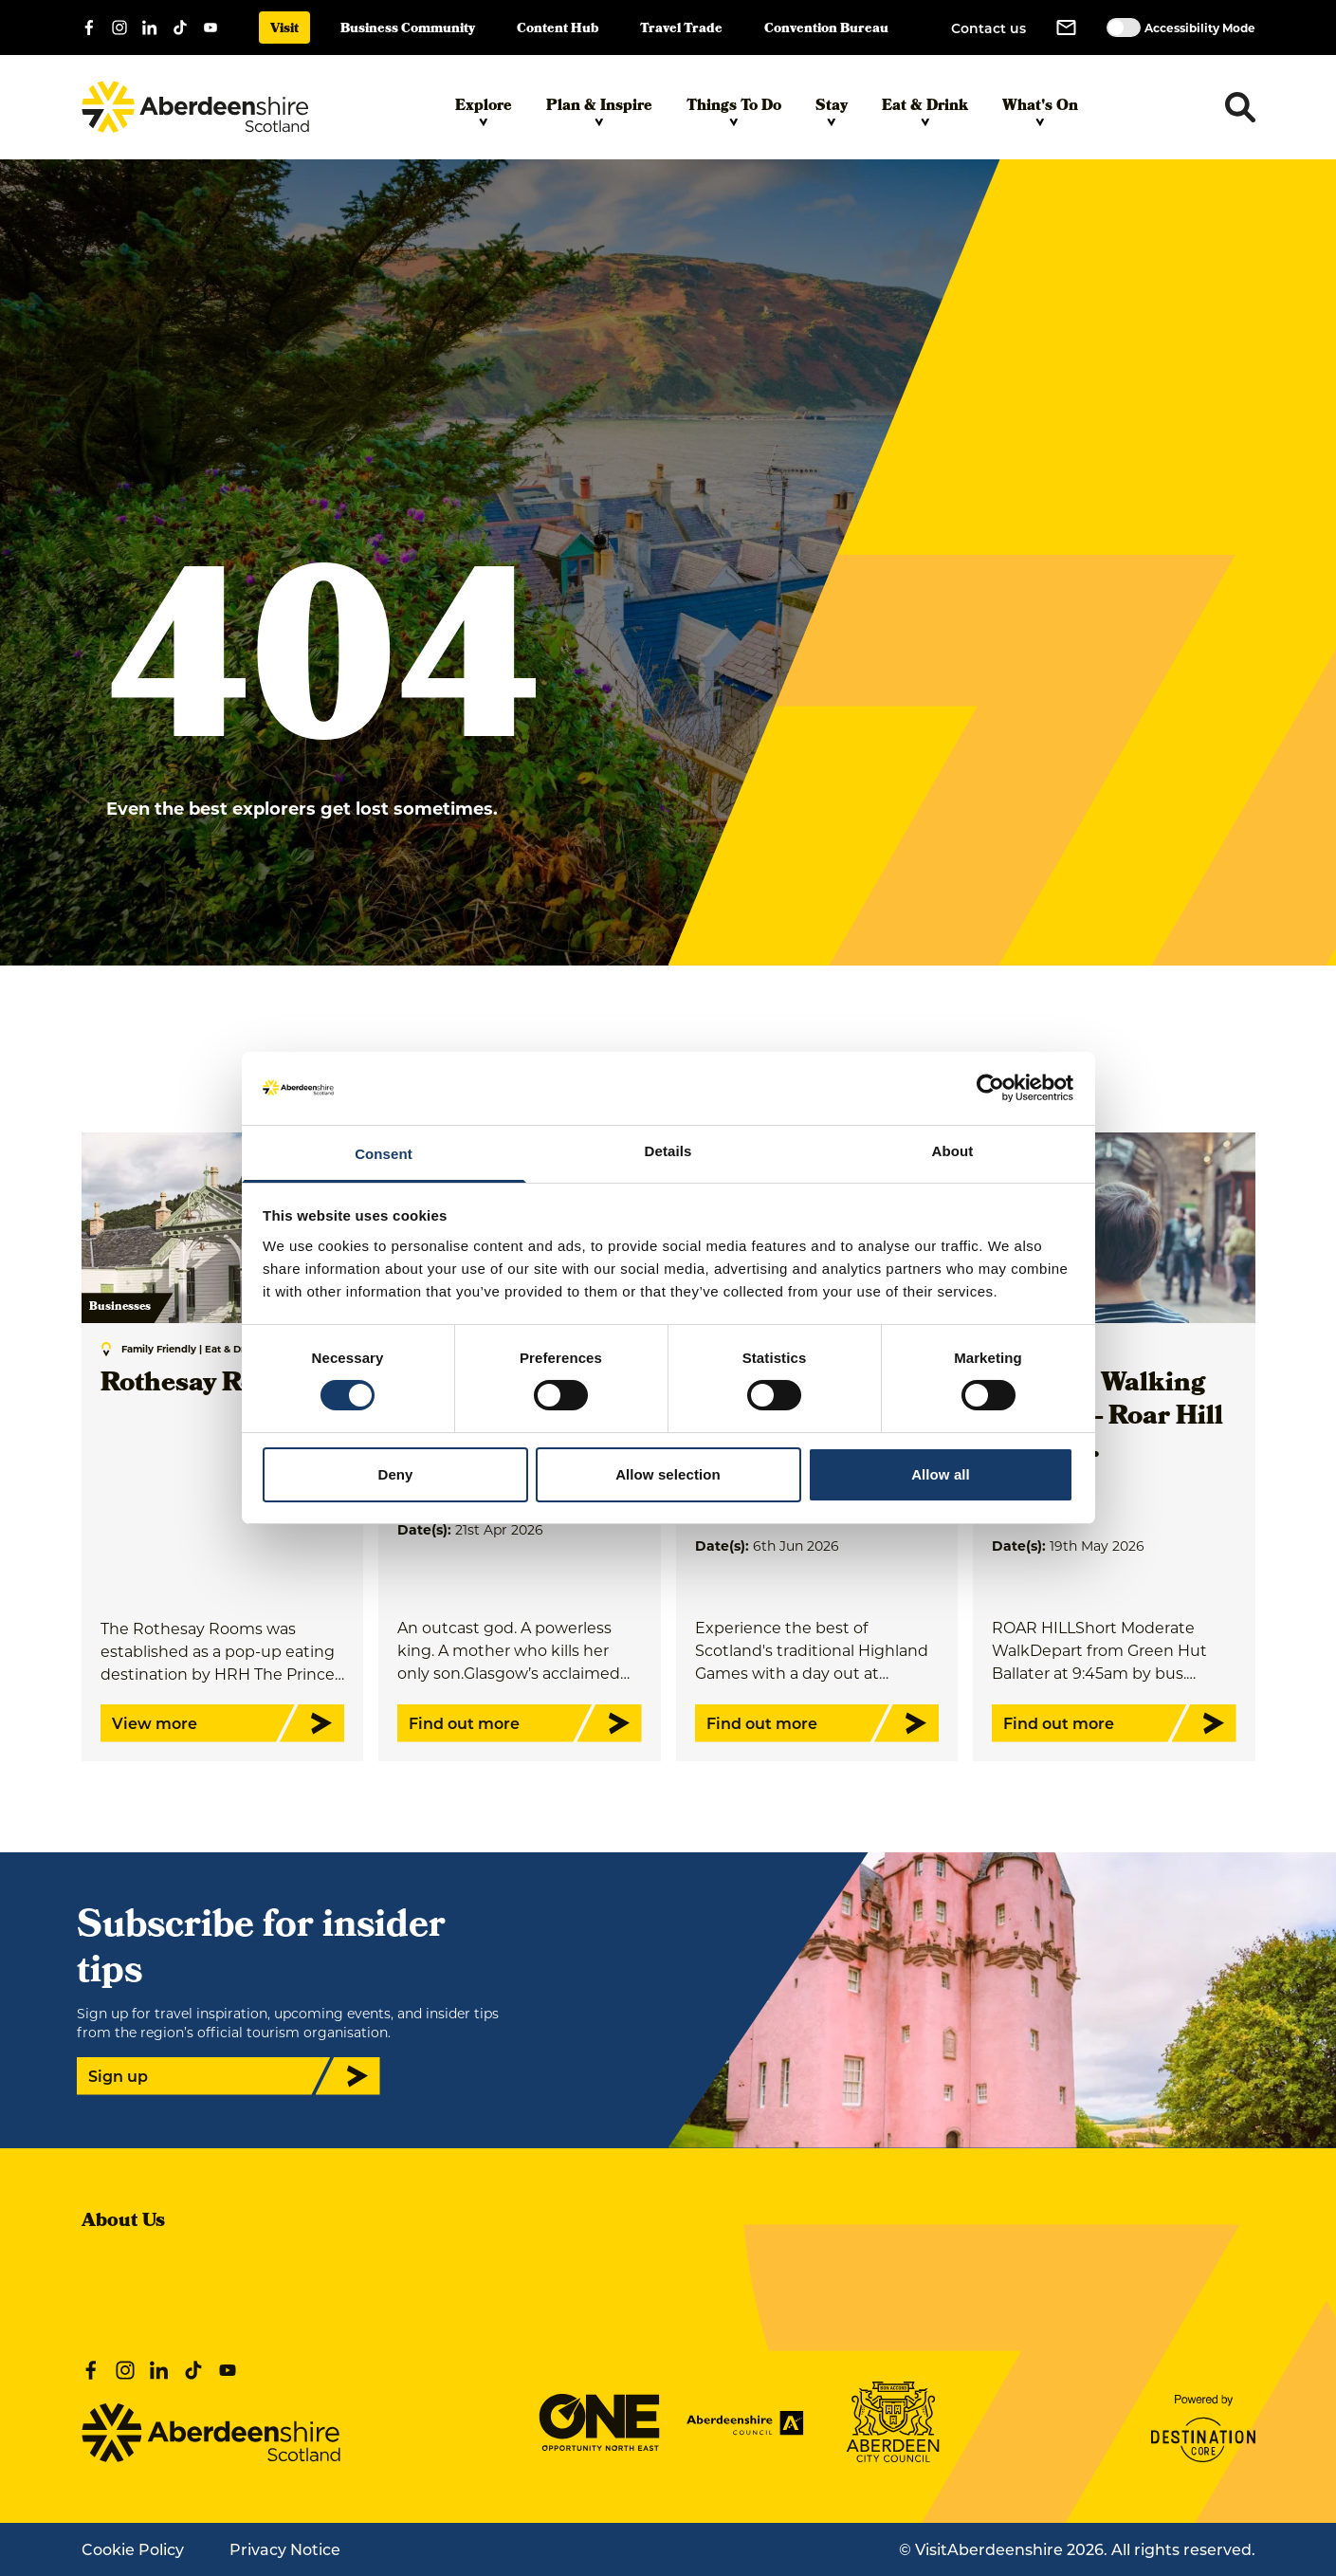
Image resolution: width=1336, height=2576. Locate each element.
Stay (831, 111)
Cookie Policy (133, 2549)
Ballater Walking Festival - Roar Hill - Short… (1107, 1418)
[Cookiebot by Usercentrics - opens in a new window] (990, 1088)
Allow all (940, 1474)
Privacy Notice (284, 2549)
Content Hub (557, 30)
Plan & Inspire (599, 111)
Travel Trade (681, 30)
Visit (284, 30)
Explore (483, 111)
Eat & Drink (925, 111)
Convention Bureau (826, 30)
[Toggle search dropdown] (1240, 107)
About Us (123, 2222)
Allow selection (668, 1474)
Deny (394, 1474)
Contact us (988, 28)
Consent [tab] (383, 1154)
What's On (1040, 111)
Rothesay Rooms (205, 1385)
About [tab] (953, 1151)
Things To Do (733, 111)
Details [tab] (668, 1151)
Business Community (407, 30)
